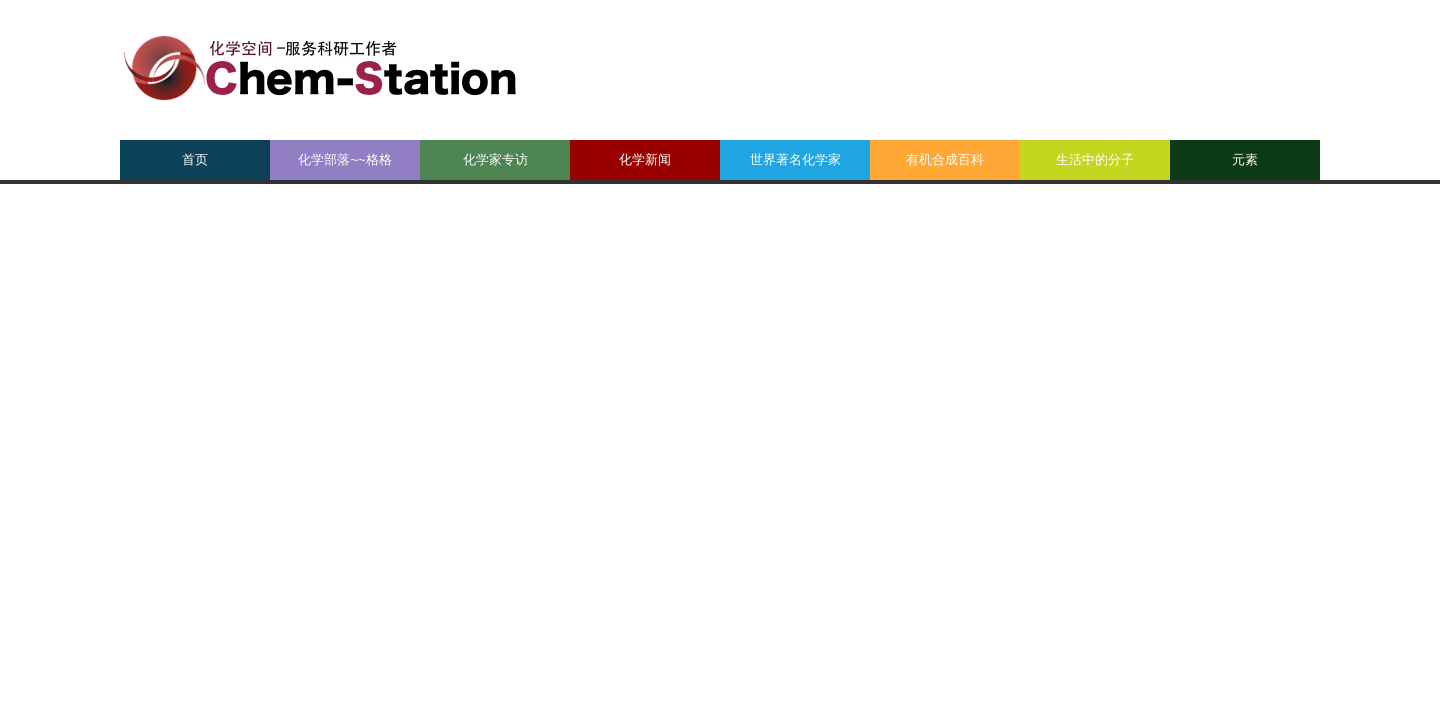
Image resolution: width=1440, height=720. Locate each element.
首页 (195, 159)
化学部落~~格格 (344, 159)
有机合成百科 (945, 159)
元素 (1245, 159)
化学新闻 (645, 159)
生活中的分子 (1095, 159)
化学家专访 (495, 159)
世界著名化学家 (795, 159)
